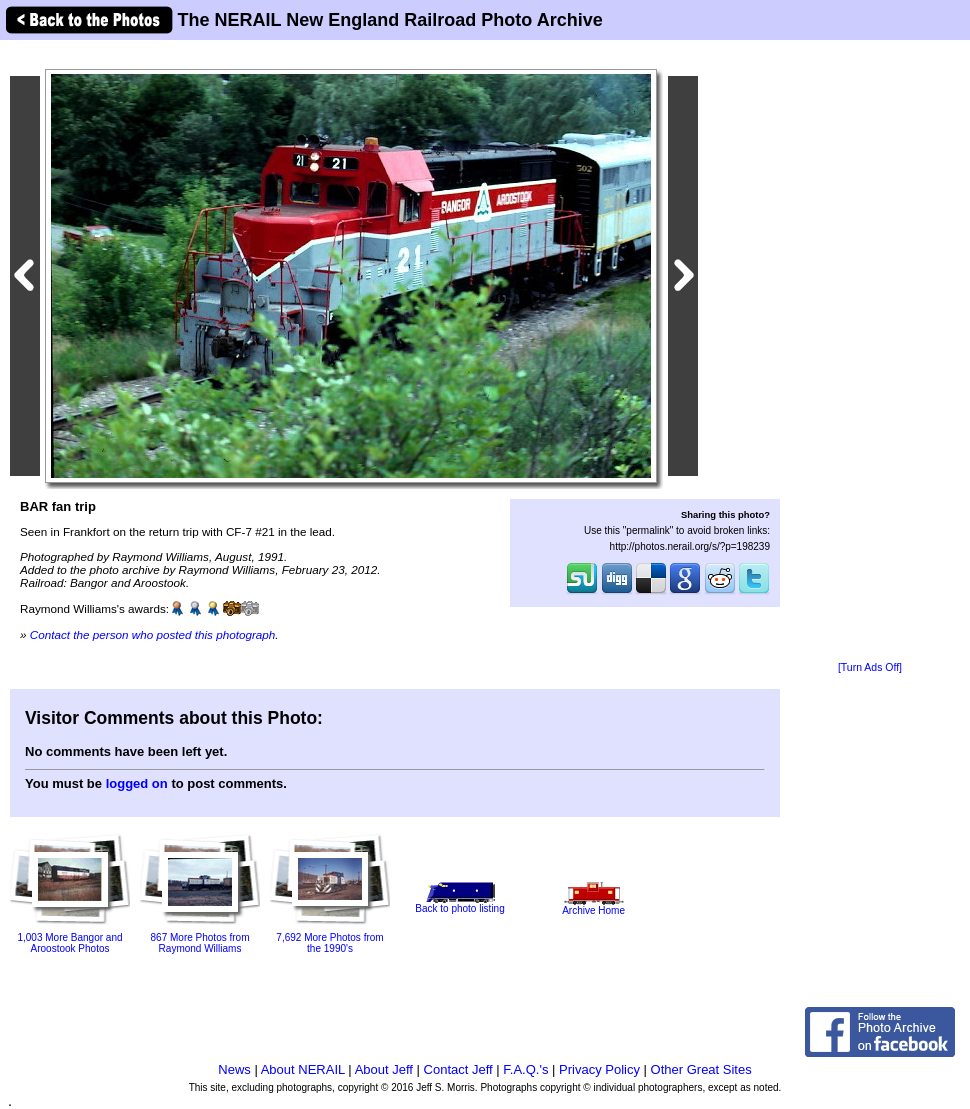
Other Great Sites (701, 1069)
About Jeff (384, 1069)
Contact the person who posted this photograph (153, 634)
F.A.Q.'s (525, 1069)
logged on (137, 783)
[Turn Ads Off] (870, 667)
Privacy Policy (599, 1069)
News (234, 1069)
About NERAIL (303, 1069)
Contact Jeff (458, 1069)
